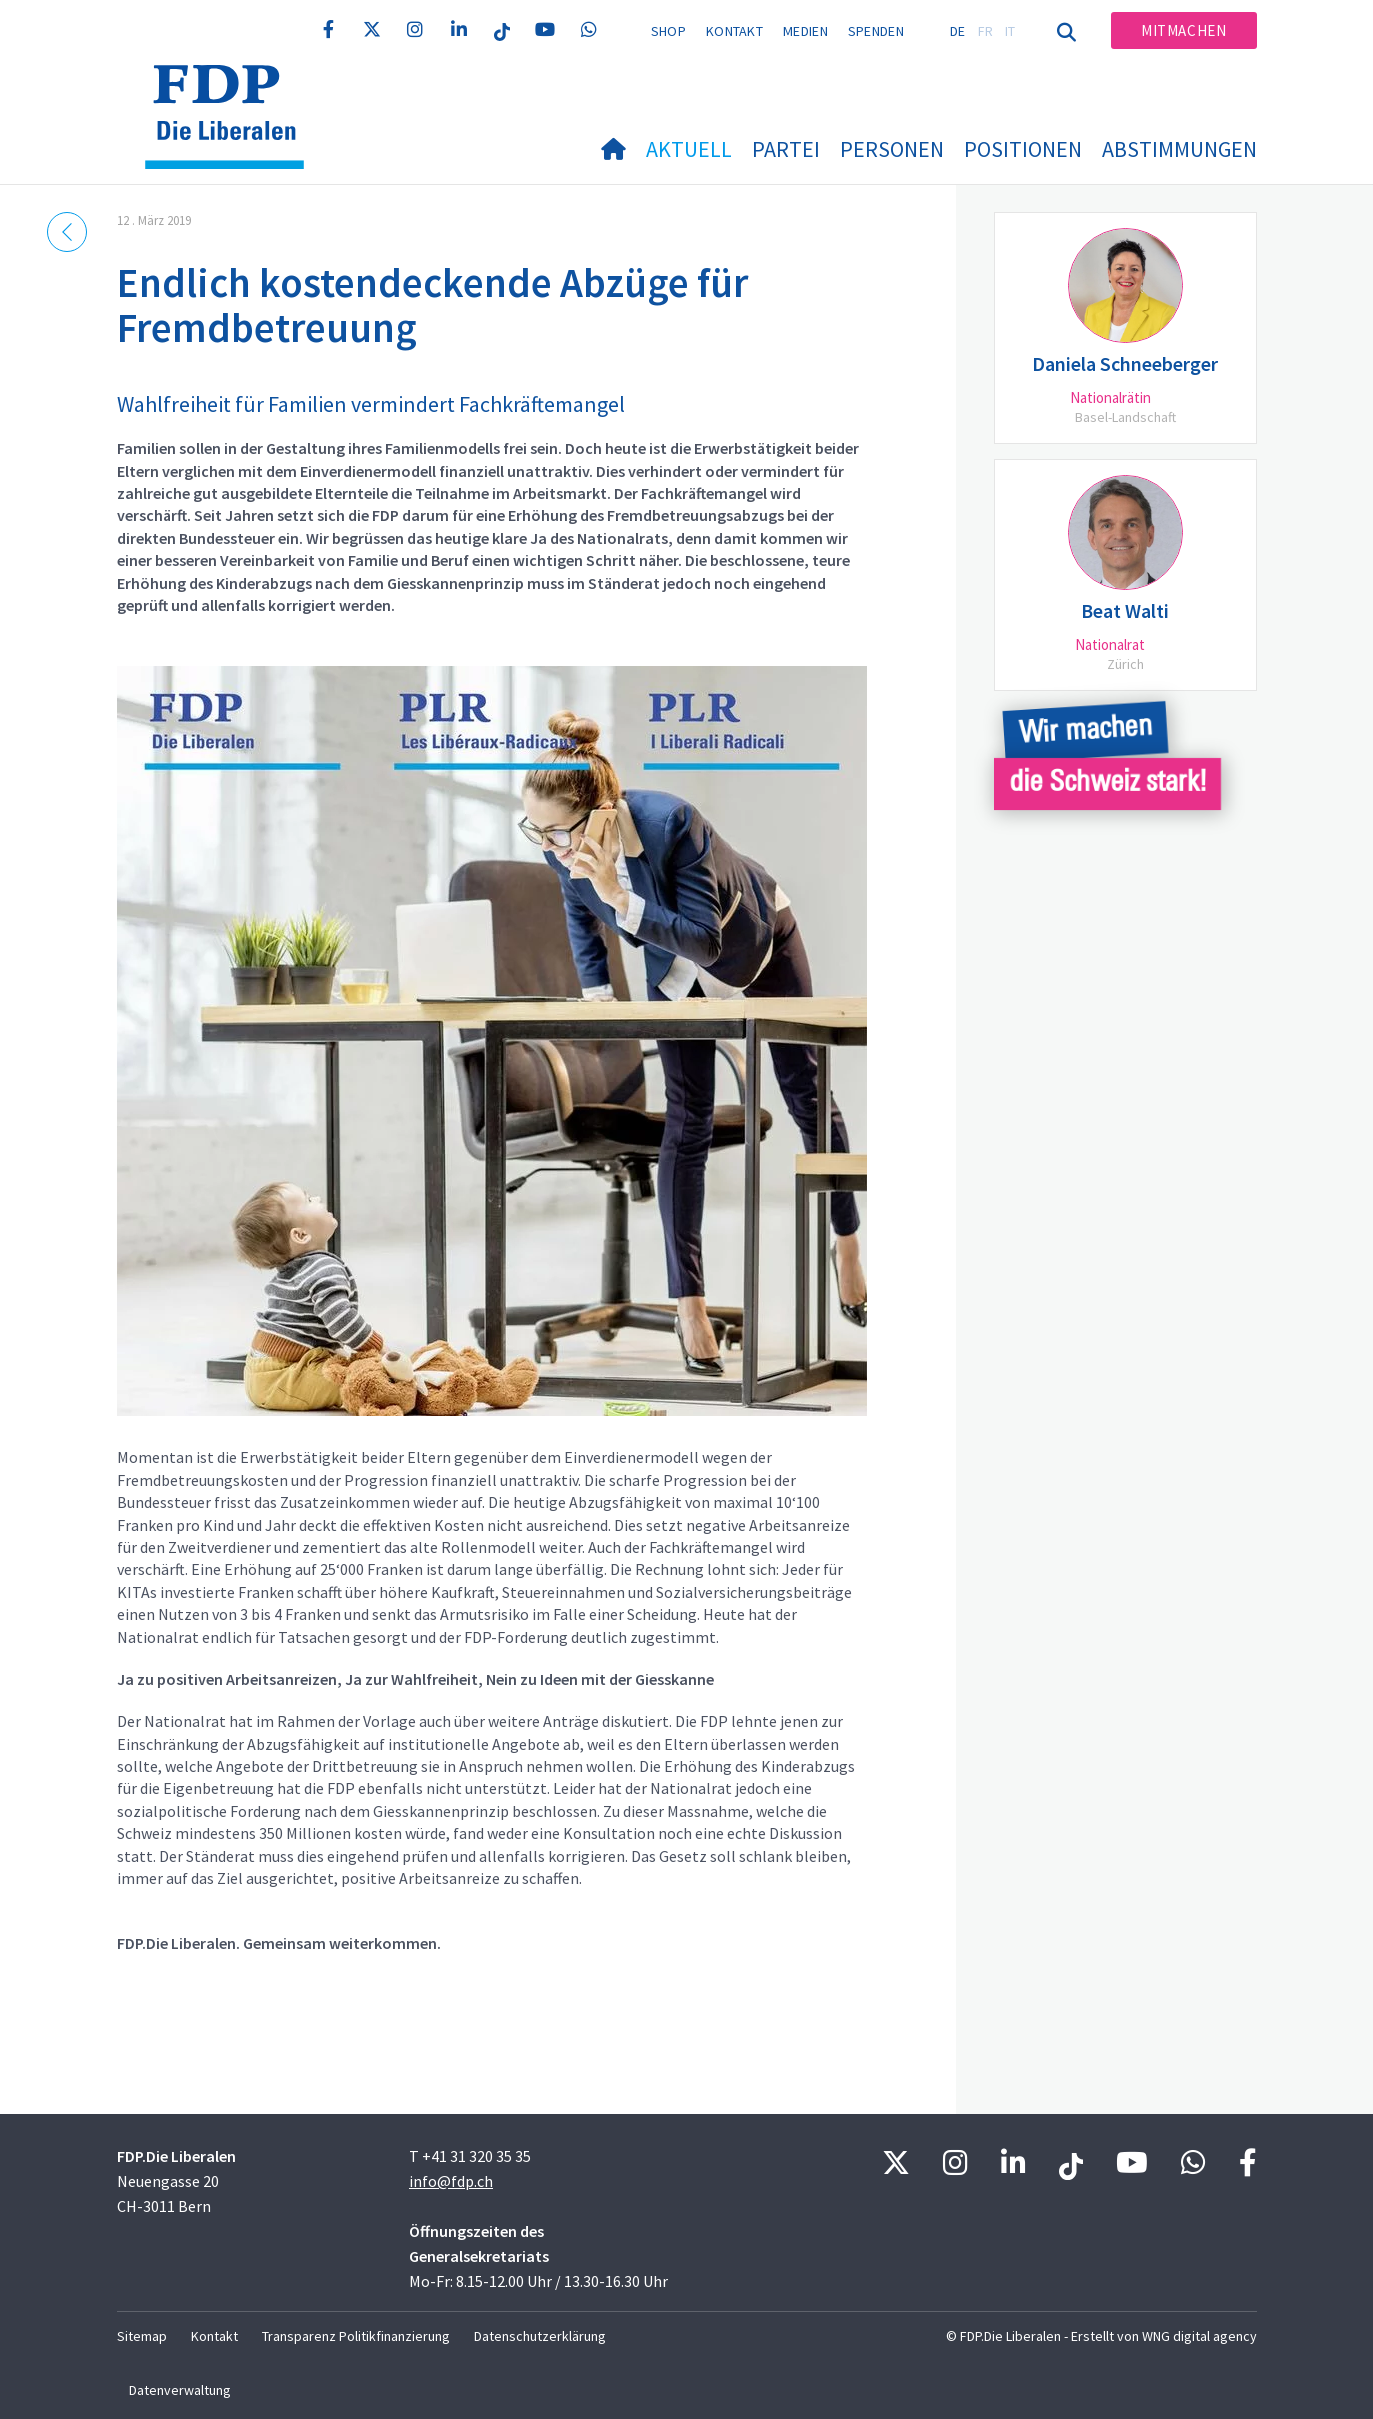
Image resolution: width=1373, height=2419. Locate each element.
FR (986, 31)
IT (1010, 31)
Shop (668, 31)
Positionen (1023, 149)
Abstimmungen (1179, 149)
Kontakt (734, 31)
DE (958, 31)
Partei (786, 149)
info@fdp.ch (451, 2181)
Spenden (876, 31)
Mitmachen (1183, 30)
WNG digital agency (1199, 2336)
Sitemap (142, 2336)
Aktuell (689, 149)
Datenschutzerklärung (540, 2336)
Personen (892, 149)
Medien (805, 31)
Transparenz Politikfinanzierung (356, 2336)
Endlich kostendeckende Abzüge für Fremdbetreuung (432, 305)
